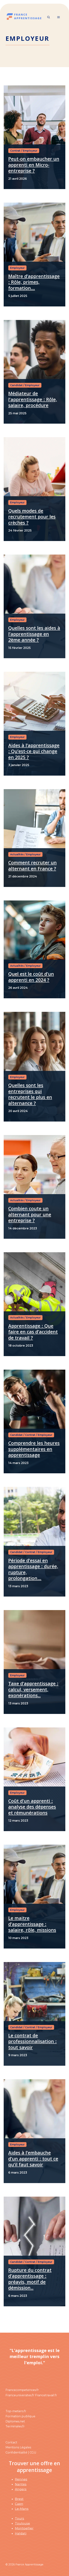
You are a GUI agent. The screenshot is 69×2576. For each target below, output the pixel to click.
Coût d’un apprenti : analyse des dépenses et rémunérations (32, 1807)
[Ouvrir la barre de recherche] (49, 17)
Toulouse (22, 2523)
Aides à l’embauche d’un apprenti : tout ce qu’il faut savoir (33, 2158)
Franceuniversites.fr (20, 2395)
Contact (11, 2442)
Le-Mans (22, 2509)
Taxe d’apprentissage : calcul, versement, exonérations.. (33, 1689)
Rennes (21, 2479)
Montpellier (24, 2528)
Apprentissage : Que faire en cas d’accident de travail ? (33, 1332)
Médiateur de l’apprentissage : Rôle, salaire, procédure (32, 399)
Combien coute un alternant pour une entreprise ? (29, 1214)
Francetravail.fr (46, 2395)
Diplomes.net (15, 2421)
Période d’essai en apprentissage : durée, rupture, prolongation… (33, 1569)
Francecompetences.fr (22, 2390)
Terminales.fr (15, 2426)
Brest (19, 2499)
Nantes (20, 2484)
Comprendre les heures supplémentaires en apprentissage (34, 1449)
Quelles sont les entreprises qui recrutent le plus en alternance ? (30, 1094)
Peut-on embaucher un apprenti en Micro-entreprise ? (33, 165)
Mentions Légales (18, 2447)
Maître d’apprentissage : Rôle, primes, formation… (34, 282)
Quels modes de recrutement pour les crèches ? (32, 517)
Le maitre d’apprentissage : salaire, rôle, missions (32, 1924)
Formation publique (20, 2416)
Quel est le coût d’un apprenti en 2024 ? (31, 977)
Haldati (20, 2533)
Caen (19, 2504)
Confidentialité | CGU (21, 2452)
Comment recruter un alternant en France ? (32, 865)
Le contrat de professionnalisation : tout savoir (32, 2041)
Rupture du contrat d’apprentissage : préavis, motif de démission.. (30, 2279)
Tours (19, 2518)
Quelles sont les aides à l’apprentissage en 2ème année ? (34, 634)
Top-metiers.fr (16, 2411)
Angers (20, 2489)
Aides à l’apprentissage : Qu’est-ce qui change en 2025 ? (33, 751)
